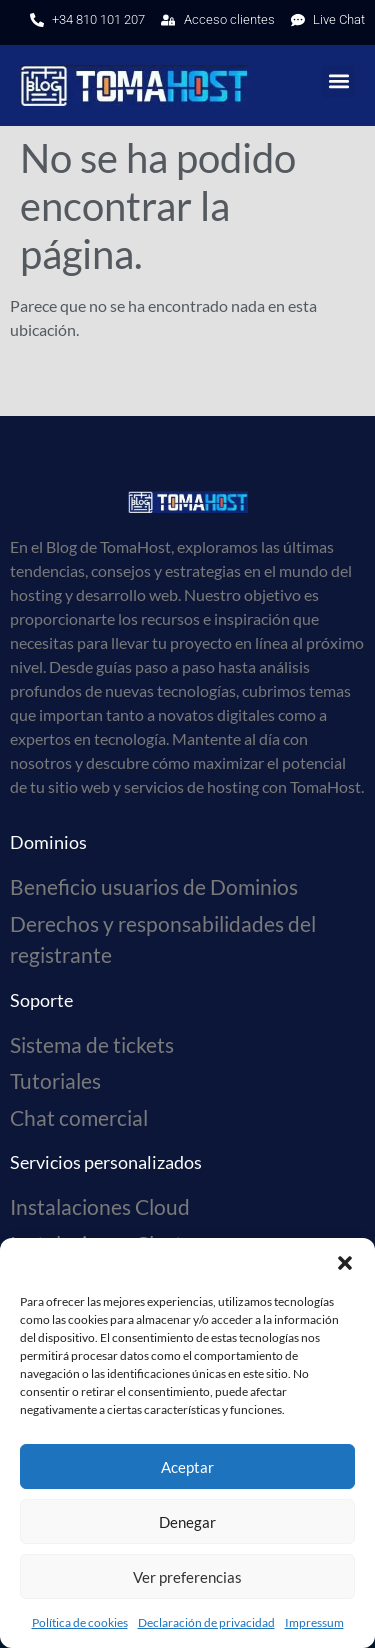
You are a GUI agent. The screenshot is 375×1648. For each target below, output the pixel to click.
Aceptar (187, 1467)
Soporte (41, 1000)
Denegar (187, 1522)
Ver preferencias (187, 1577)
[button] (345, 1263)
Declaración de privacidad (206, 1622)
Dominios (48, 842)
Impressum (314, 1622)
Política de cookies (80, 1622)
